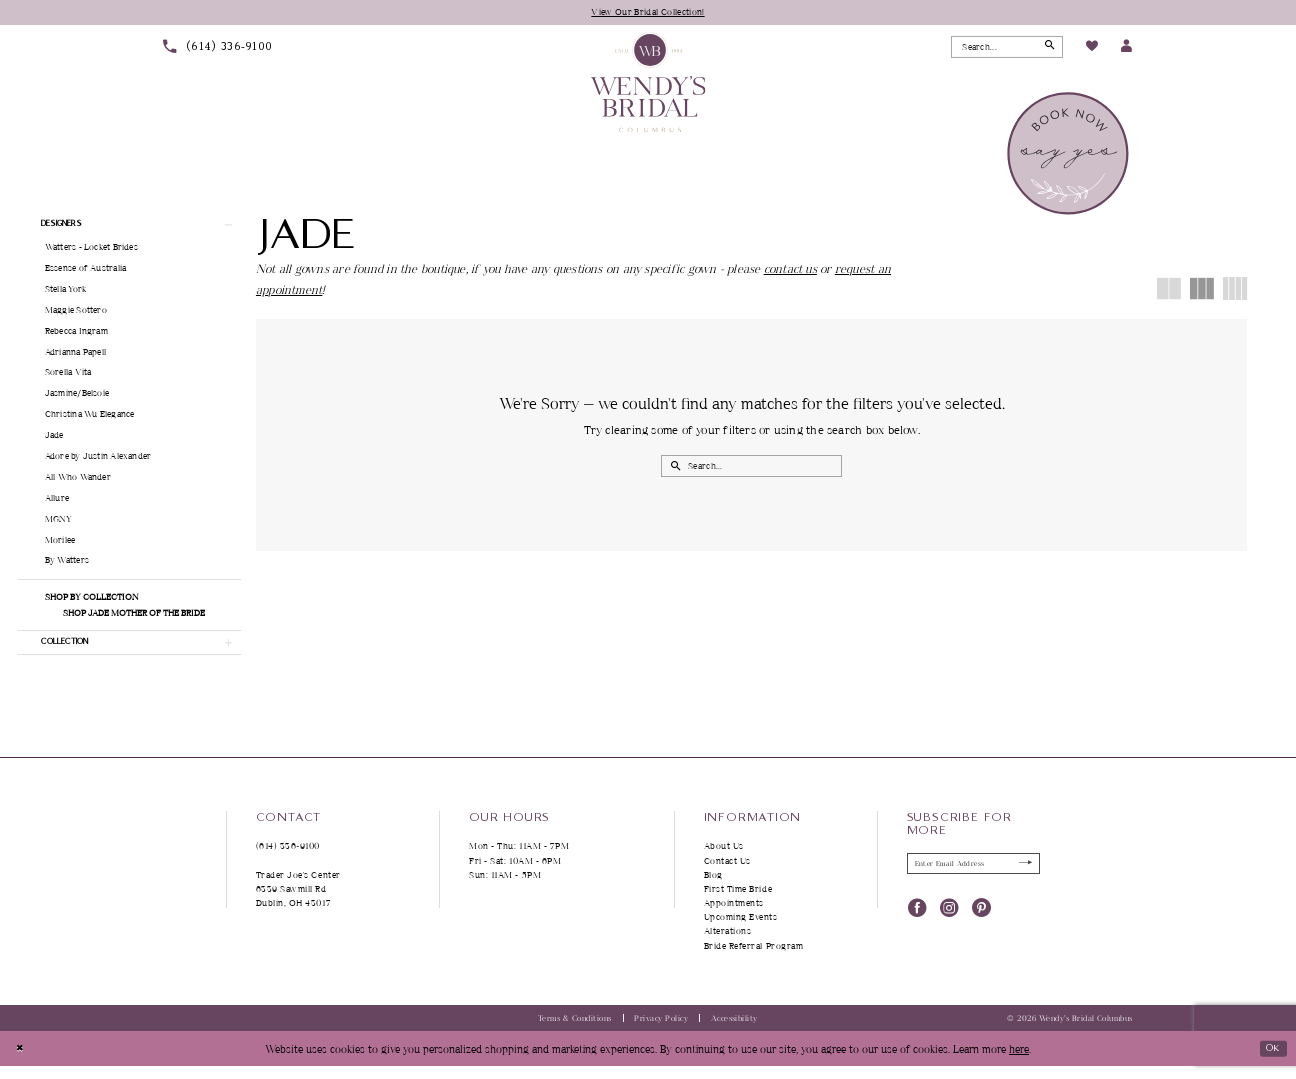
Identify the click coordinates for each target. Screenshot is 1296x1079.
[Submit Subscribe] (1022, 879)
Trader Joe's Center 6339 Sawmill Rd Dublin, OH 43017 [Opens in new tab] (298, 902)
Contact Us (727, 873)
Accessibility (734, 1032)
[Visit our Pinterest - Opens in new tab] (981, 924)
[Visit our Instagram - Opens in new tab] (949, 924)
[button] (1126, 48)
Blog (713, 888)
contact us (790, 270)
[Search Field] (1007, 48)
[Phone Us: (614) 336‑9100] (218, 48)
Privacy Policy (661, 1032)
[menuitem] (218, 48)
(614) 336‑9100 (288, 859)
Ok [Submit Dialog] (1269, 1060)
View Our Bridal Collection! (648, 12)
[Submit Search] (1046, 48)
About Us (724, 859)
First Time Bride (738, 902)
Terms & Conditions (575, 1032)
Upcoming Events (741, 930)
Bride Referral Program (754, 958)
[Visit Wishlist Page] (1091, 49)
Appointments (734, 916)
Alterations (728, 944)
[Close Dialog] (21, 1062)
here (1019, 1061)
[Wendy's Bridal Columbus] (648, 83)
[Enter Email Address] (974, 879)
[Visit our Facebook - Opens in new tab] (917, 924)
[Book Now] (1069, 155)
